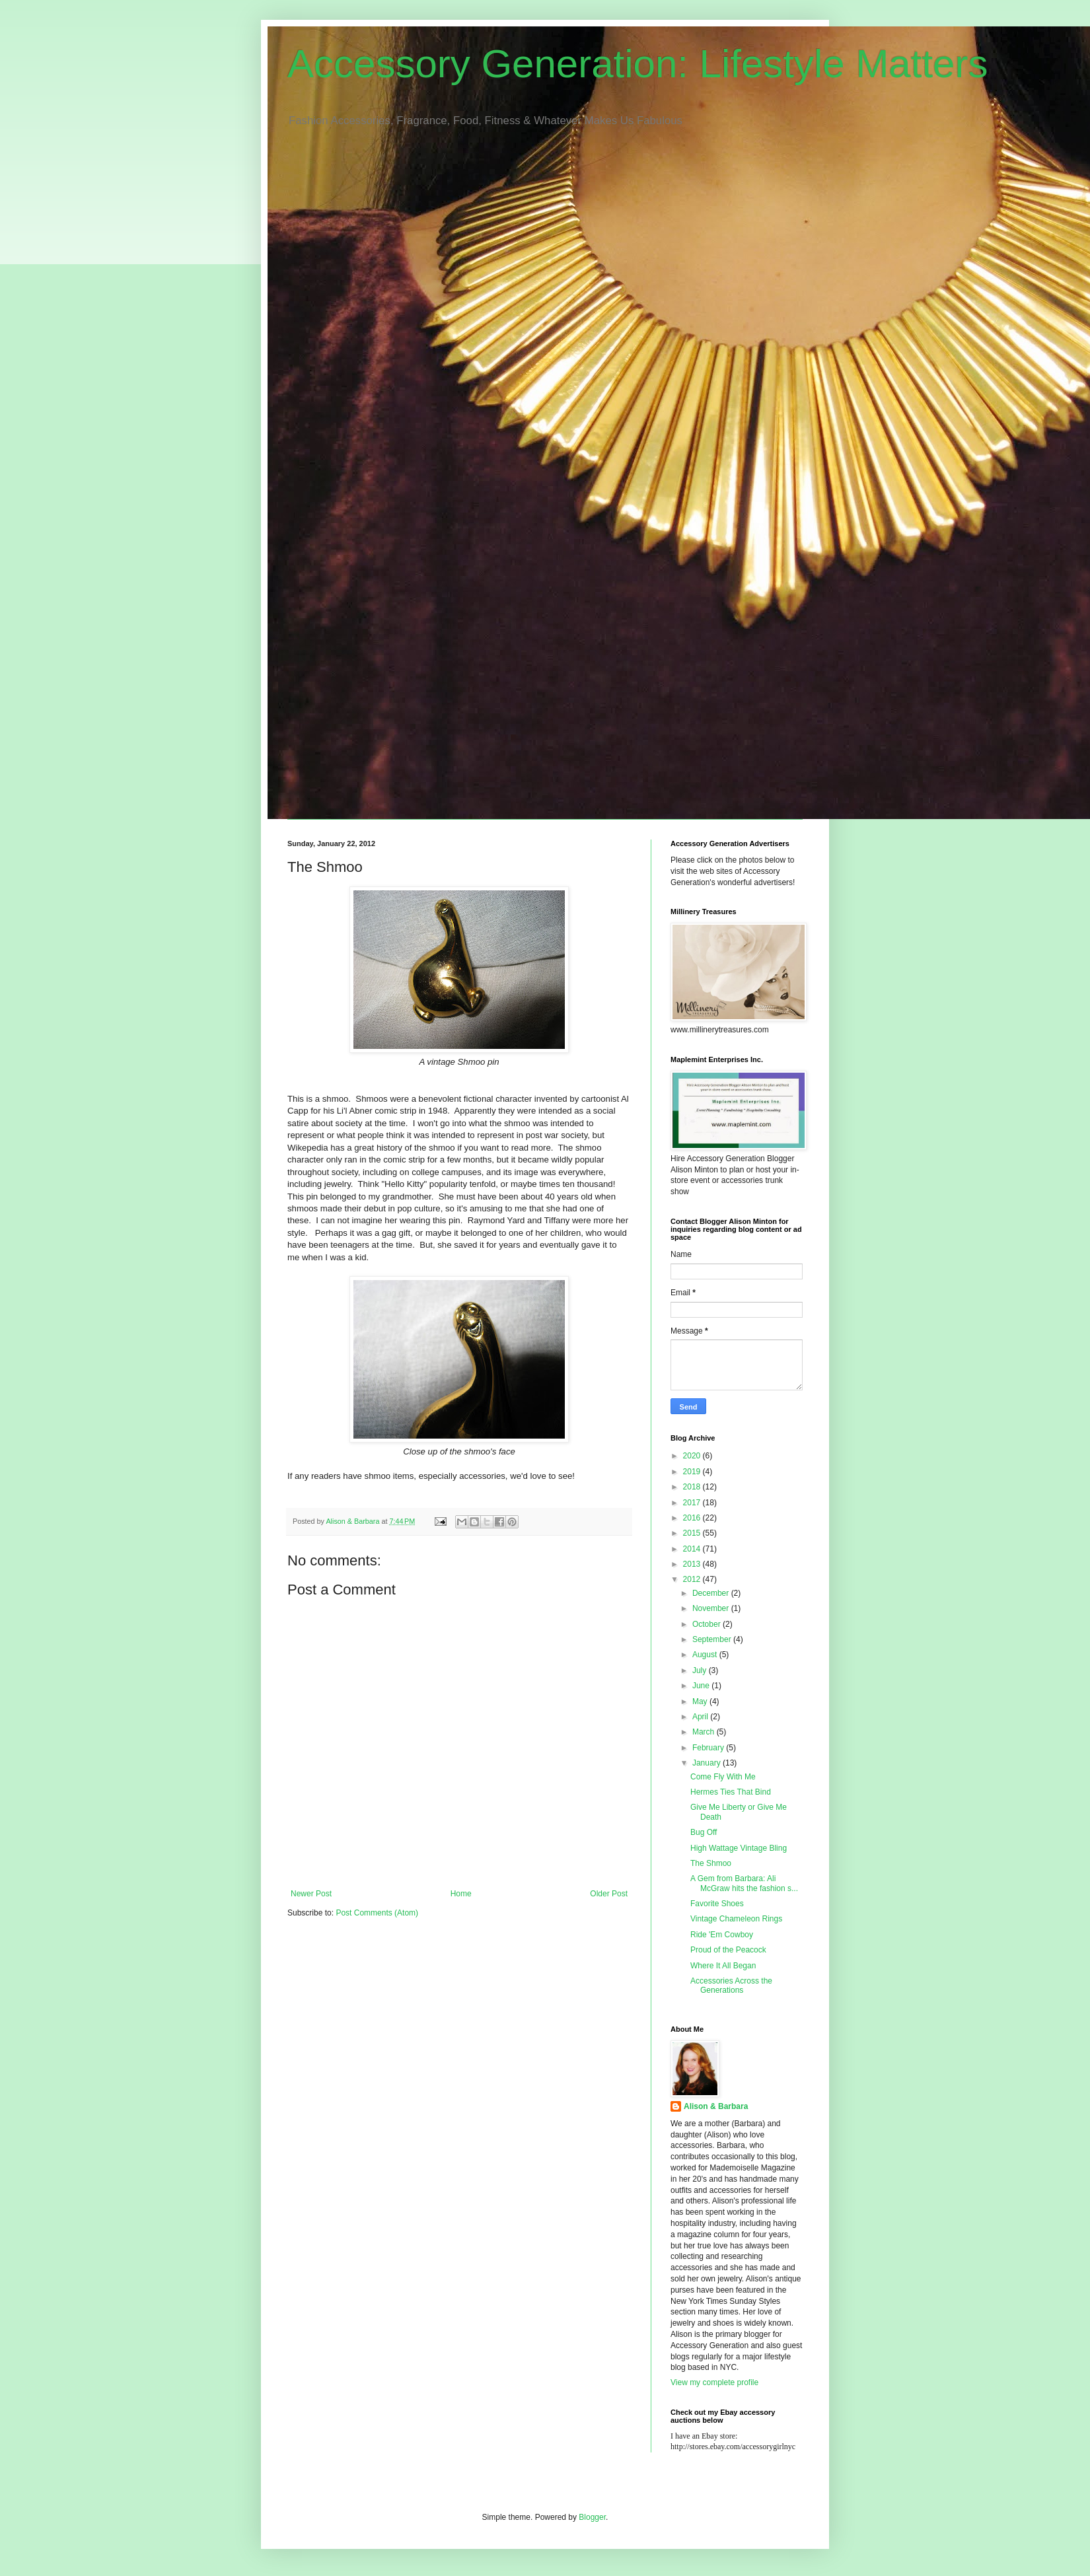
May (700, 1701)
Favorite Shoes (717, 1903)
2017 (693, 1502)
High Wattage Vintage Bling (738, 1848)
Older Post (609, 1893)
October (707, 1624)
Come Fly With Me (723, 1776)
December (711, 1593)
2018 (693, 1486)
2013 (693, 1564)
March (704, 1731)
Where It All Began (723, 1965)
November (711, 1608)
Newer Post (311, 1893)
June (701, 1685)
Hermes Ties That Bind (730, 1792)
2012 (693, 1579)
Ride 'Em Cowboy (721, 1934)
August (705, 1654)
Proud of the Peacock (728, 1949)
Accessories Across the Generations (731, 1985)
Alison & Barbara (716, 2106)
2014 (693, 1549)
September (712, 1639)
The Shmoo (710, 1863)
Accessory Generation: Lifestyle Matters (637, 64)
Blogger (592, 2517)
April (701, 1716)
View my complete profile (714, 2382)
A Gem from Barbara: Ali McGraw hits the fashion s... (744, 1883)
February (709, 1747)
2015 (693, 1533)
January (707, 1763)
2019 (693, 1471)
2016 (693, 1517)
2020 (693, 1455)
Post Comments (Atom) (377, 1912)
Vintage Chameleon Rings (736, 1918)
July (700, 1670)
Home (461, 1893)
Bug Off (703, 1832)
